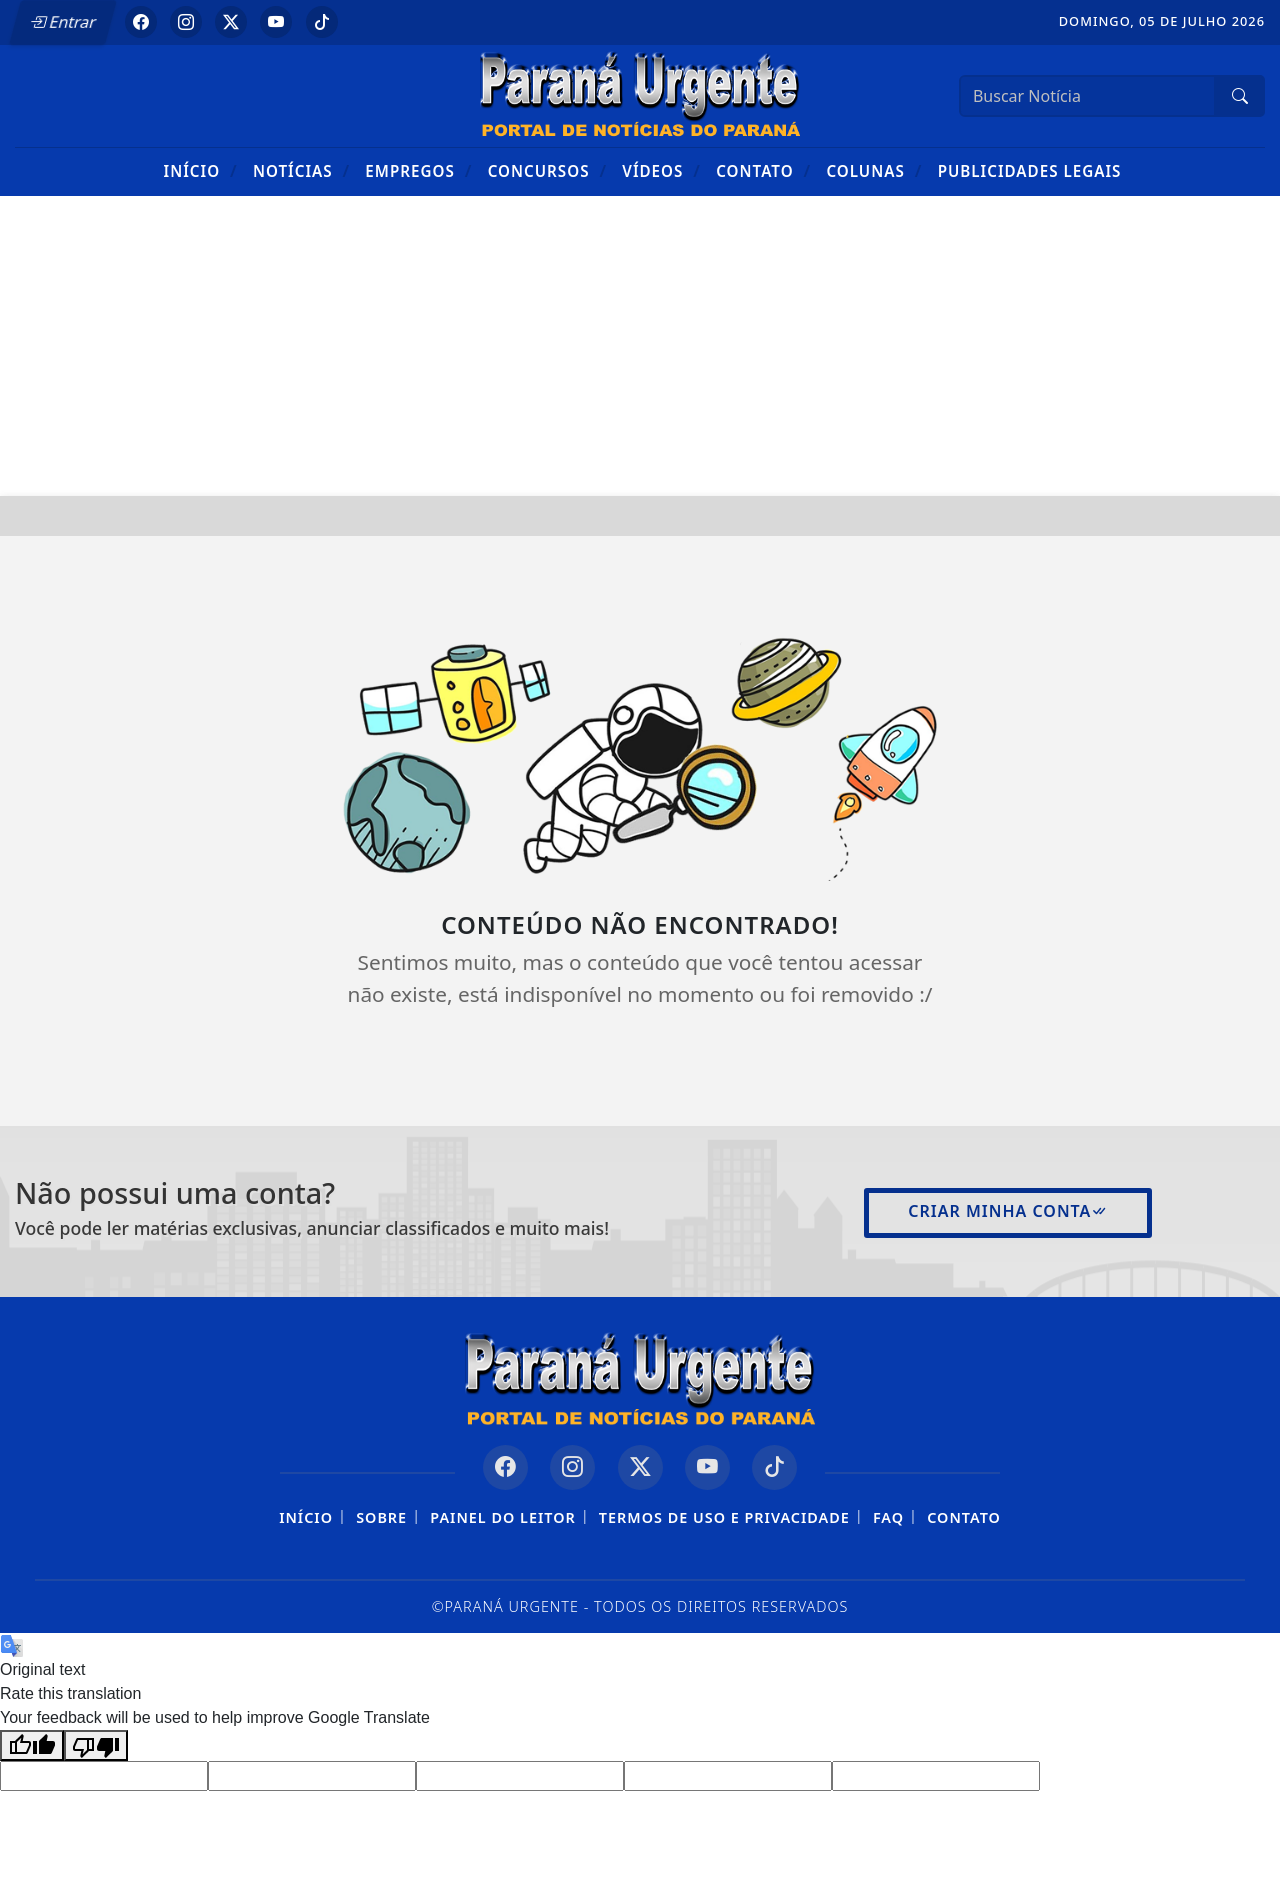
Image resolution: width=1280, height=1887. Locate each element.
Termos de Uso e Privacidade (724, 1517)
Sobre (381, 1517)
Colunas (874, 170)
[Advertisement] (640, 346)
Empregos (418, 170)
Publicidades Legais (1030, 171)
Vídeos (661, 170)
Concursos (547, 170)
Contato (763, 170)
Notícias (301, 170)
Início (201, 170)
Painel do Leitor (502, 1517)
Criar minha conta (1008, 1211)
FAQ (888, 1517)
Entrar (63, 22)
